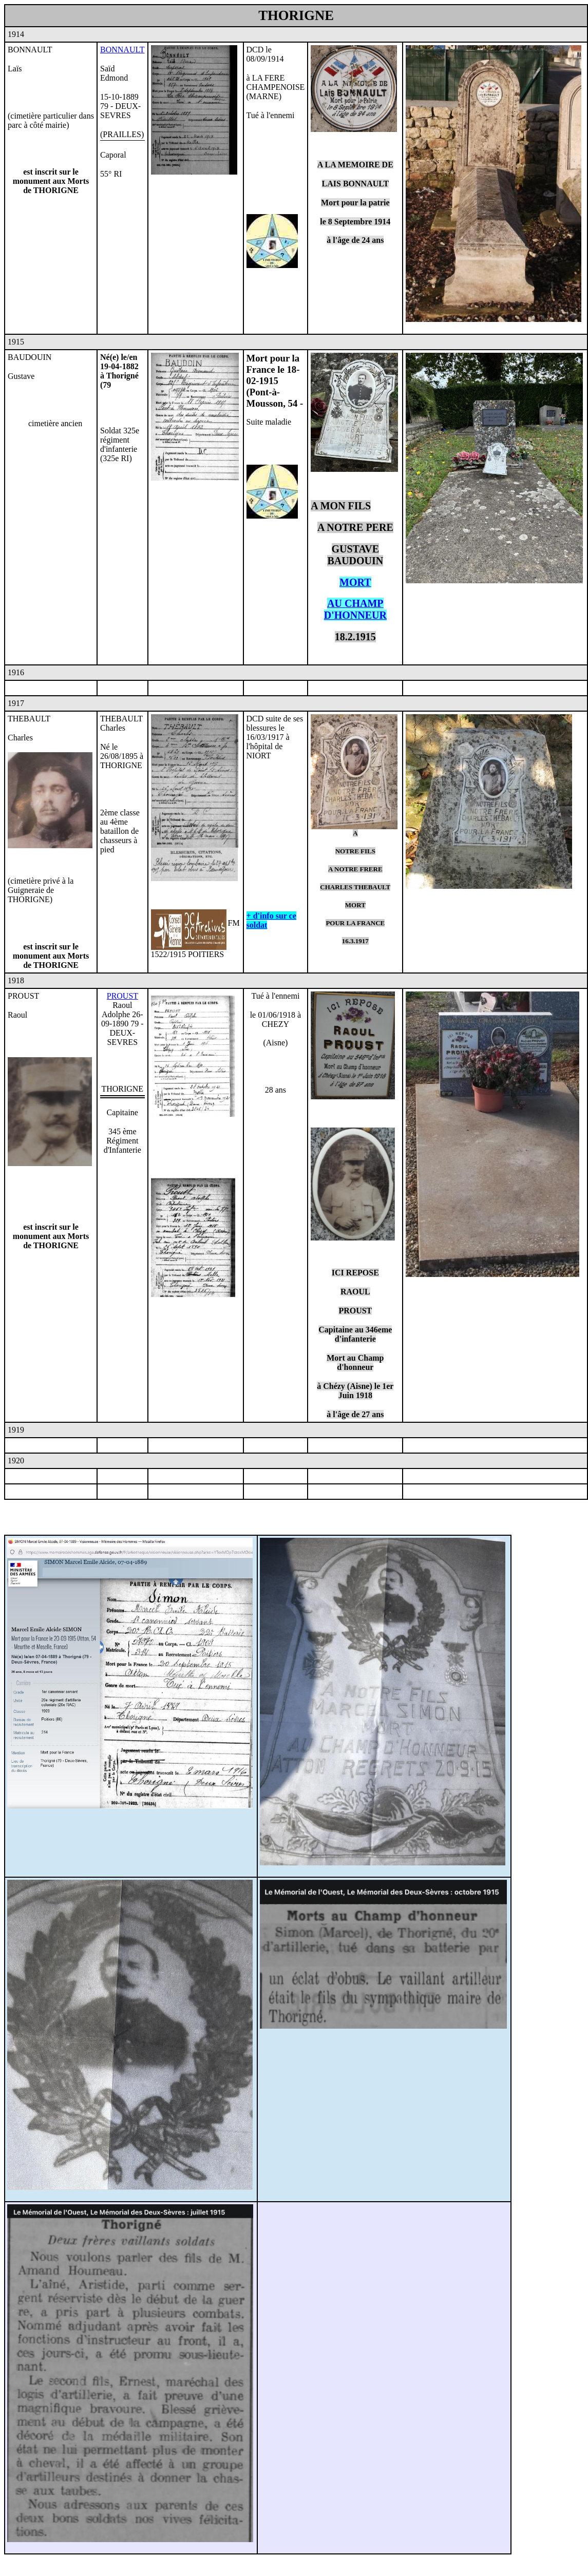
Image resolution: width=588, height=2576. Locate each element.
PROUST (122, 995)
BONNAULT (122, 49)
